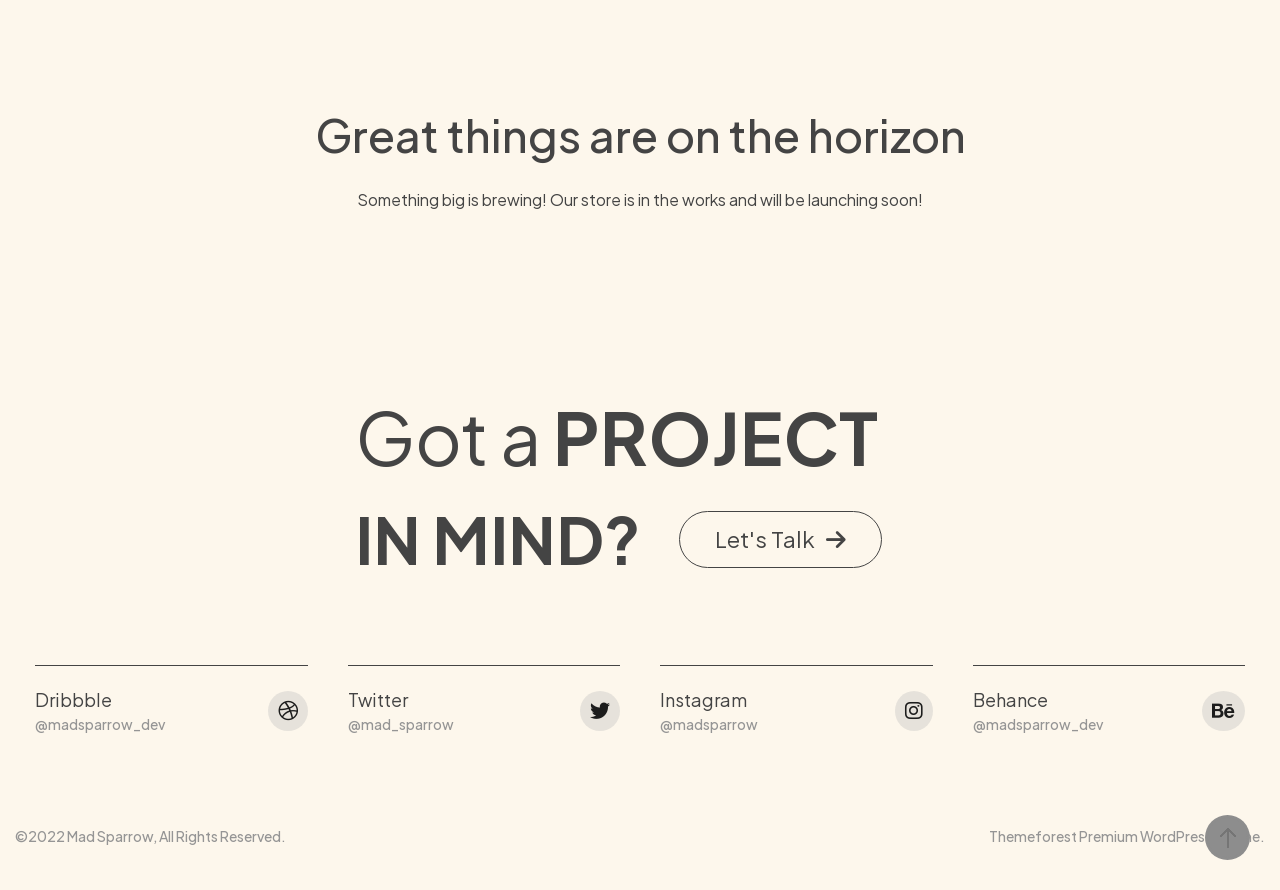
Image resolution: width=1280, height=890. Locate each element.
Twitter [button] (378, 438)
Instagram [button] (703, 438)
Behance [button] (1010, 438)
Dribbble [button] (73, 438)
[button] (780, 278)
